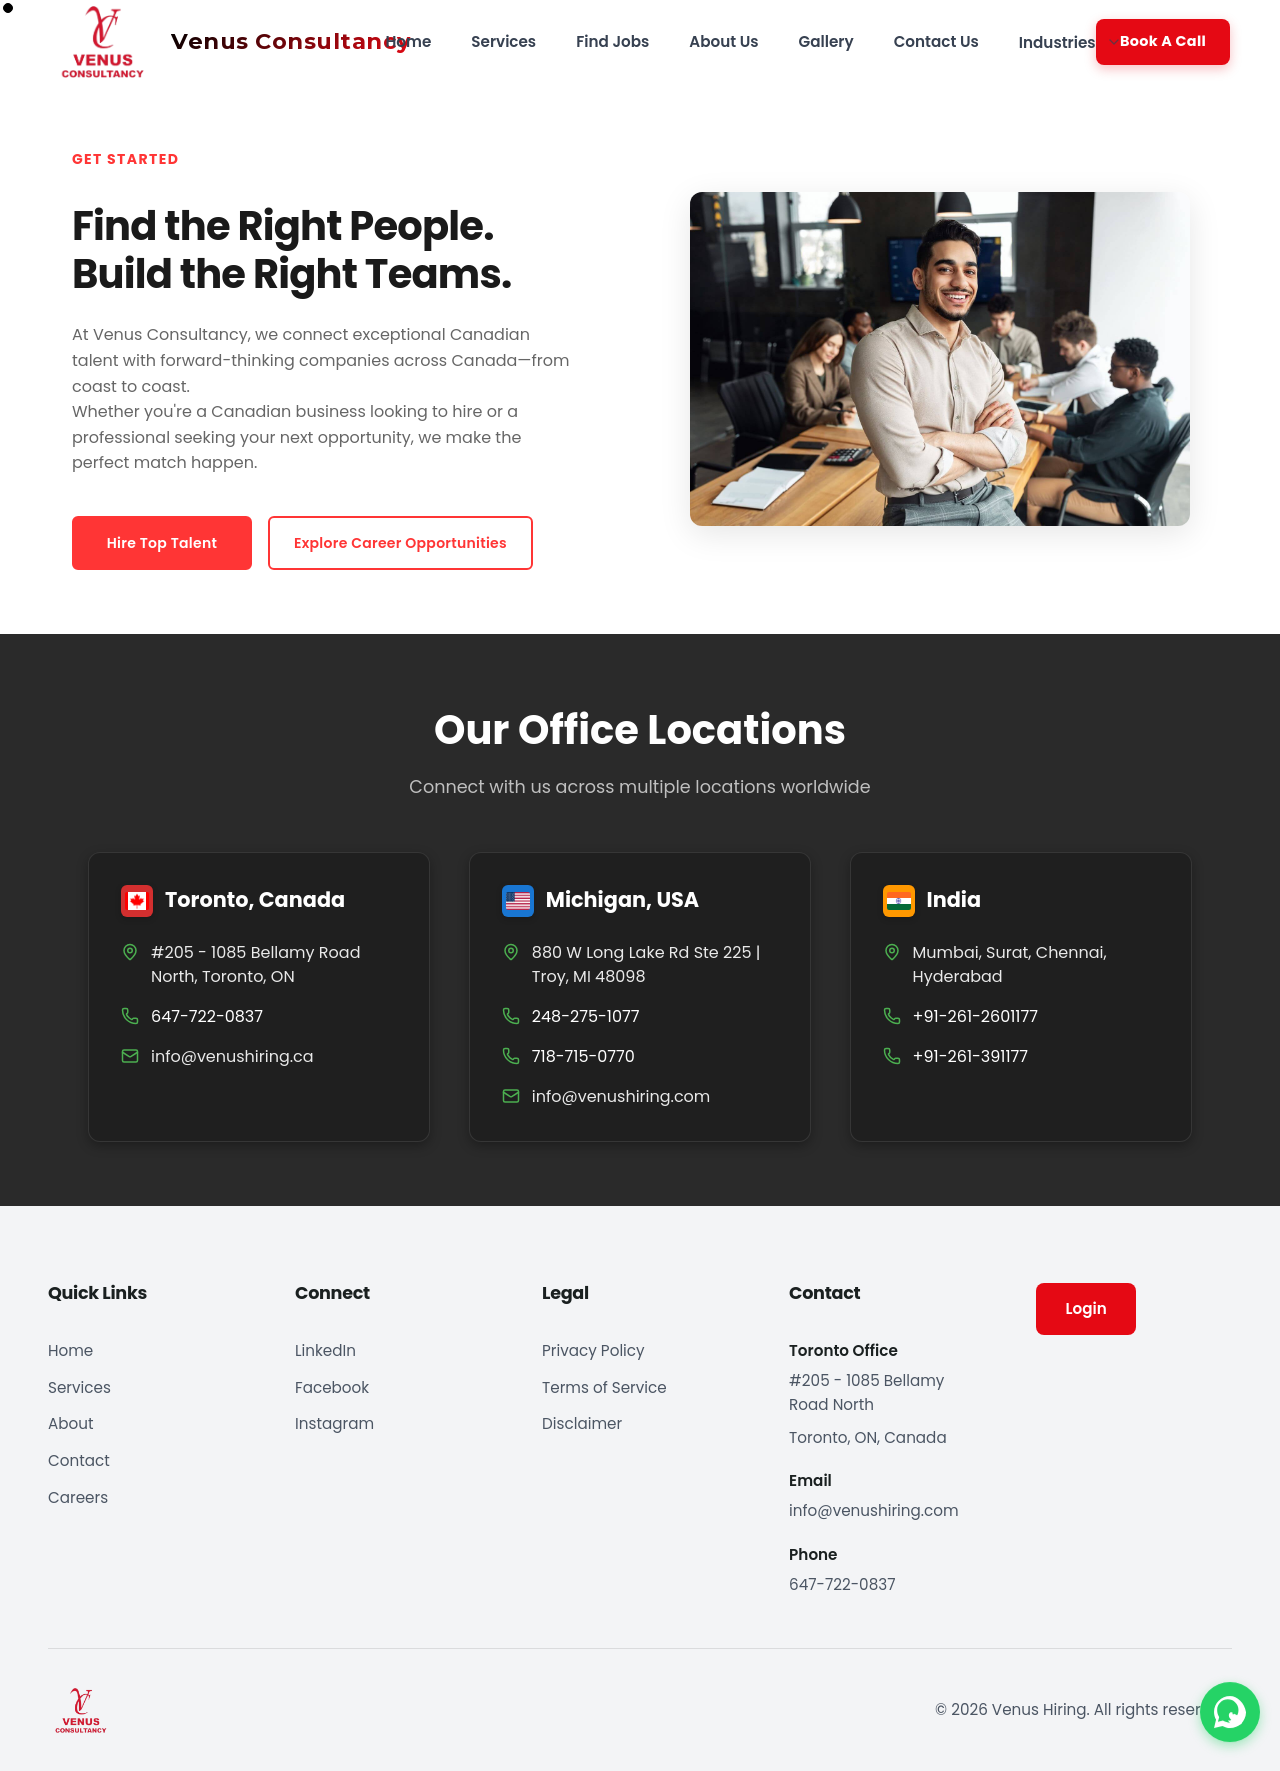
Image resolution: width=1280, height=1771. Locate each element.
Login (1086, 1308)
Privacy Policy (593, 1350)
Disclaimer (582, 1423)
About (70, 1423)
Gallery (826, 41)
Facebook (332, 1387)
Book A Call (1163, 41)
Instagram (334, 1423)
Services (503, 41)
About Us (723, 41)
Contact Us (936, 41)
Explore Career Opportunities (400, 543)
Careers (78, 1497)
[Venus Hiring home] (220, 42)
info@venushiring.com (621, 1096)
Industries (1070, 42)
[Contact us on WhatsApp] (1230, 1714)
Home (408, 41)
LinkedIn (325, 1350)
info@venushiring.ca (232, 1056)
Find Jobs (612, 41)
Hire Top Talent (162, 543)
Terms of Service (604, 1387)
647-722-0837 (842, 1584)
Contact (79, 1460)
